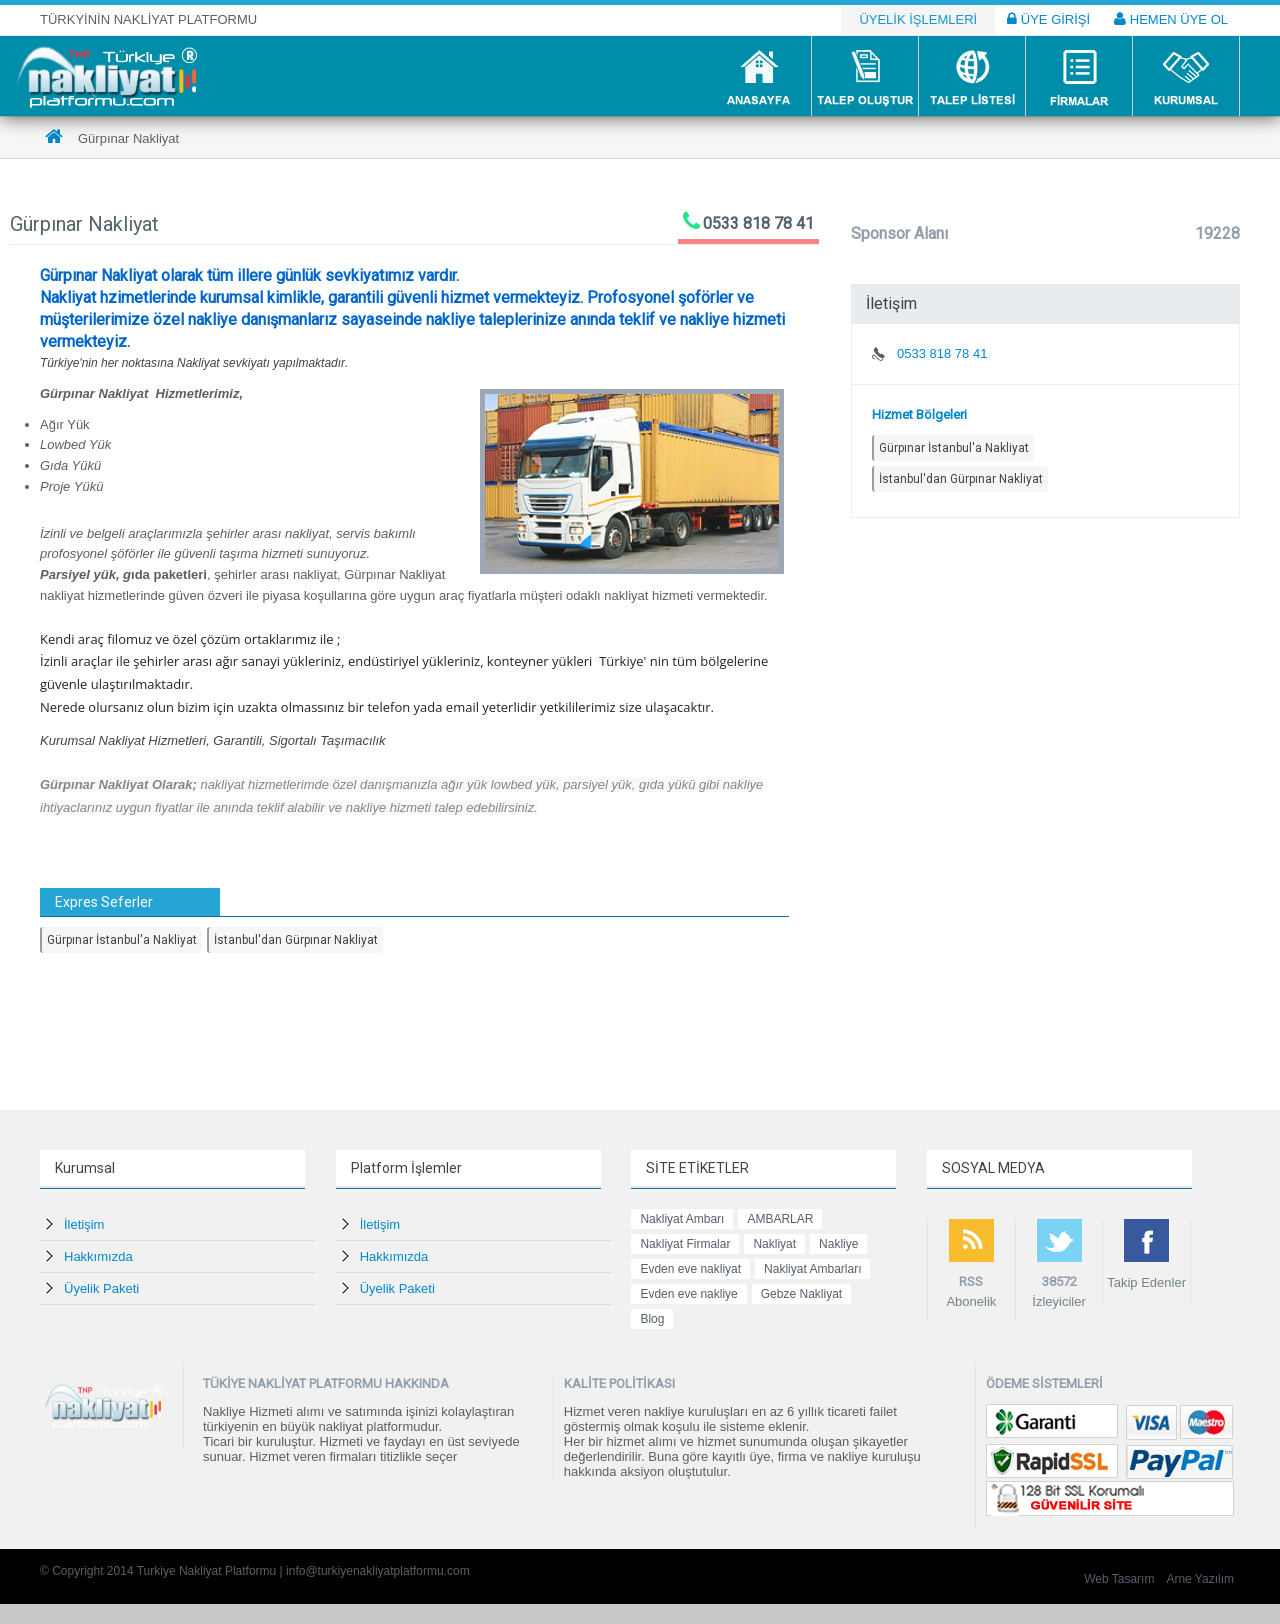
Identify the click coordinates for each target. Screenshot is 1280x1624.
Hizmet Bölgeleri (919, 414)
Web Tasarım (1119, 1579)
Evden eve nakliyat (690, 1269)
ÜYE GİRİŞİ (1048, 19)
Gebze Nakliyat (801, 1294)
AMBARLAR (780, 1219)
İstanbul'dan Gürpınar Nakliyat (296, 940)
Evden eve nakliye (688, 1294)
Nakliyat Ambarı (682, 1219)
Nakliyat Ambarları (812, 1269)
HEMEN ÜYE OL (1171, 19)
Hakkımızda (98, 1256)
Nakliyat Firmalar (685, 1244)
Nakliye (838, 1244)
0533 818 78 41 (758, 223)
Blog (652, 1319)
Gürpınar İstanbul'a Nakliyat (122, 940)
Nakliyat (774, 1244)
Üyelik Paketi (101, 1288)
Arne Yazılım (1200, 1579)
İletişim (84, 1224)
